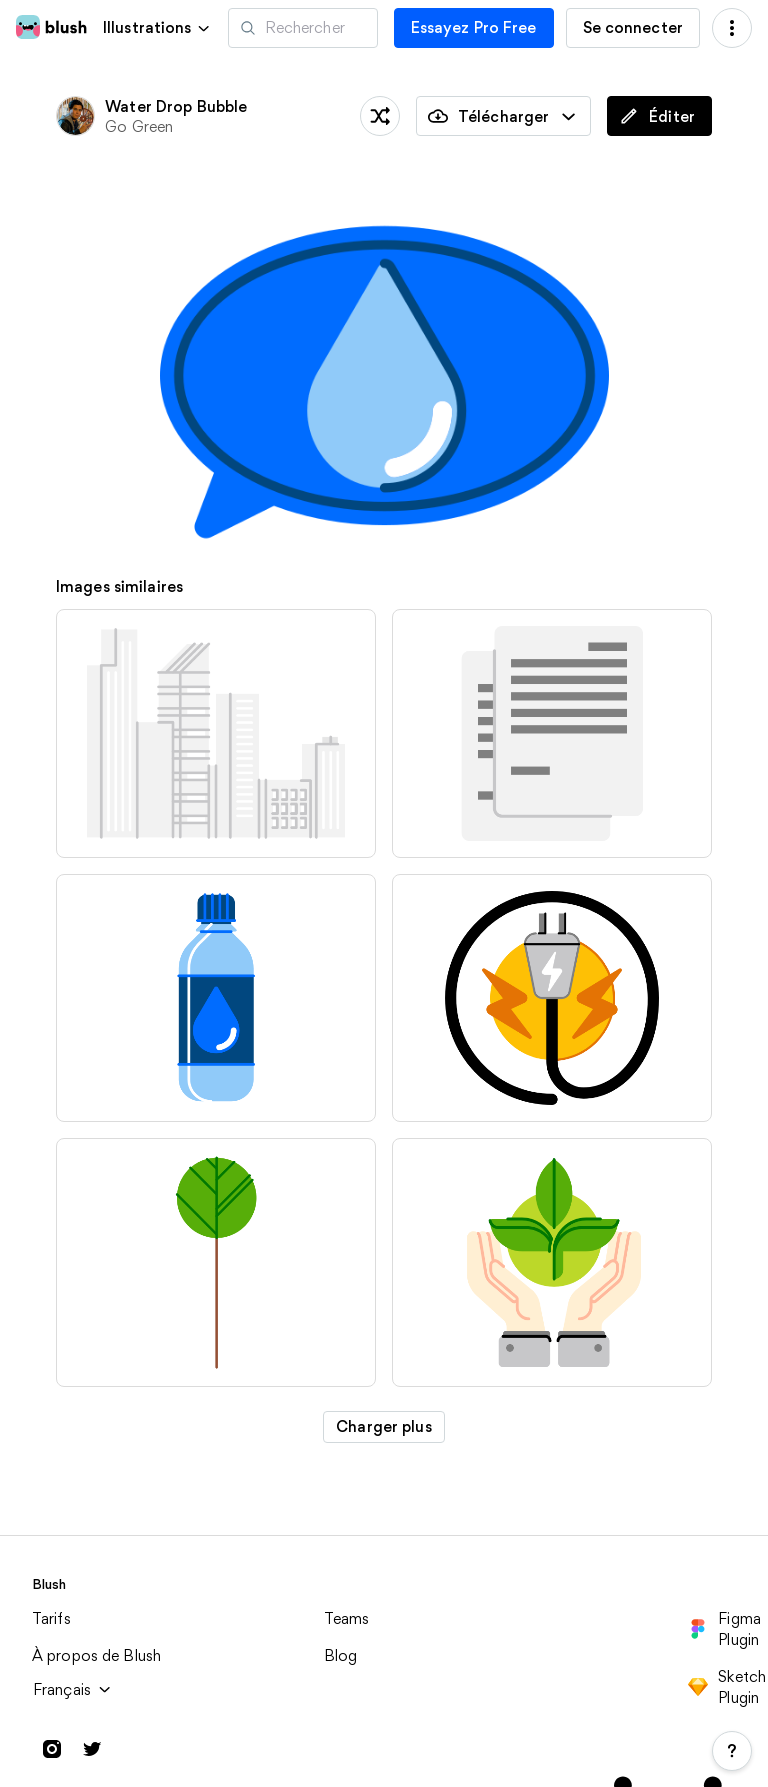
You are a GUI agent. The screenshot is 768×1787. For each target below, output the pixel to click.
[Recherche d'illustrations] (303, 28)
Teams (347, 1618)
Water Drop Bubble (176, 106)
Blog (341, 1655)
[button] (157, 27)
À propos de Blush (96, 1655)
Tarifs (51, 1618)
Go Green (139, 126)
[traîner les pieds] (380, 116)
